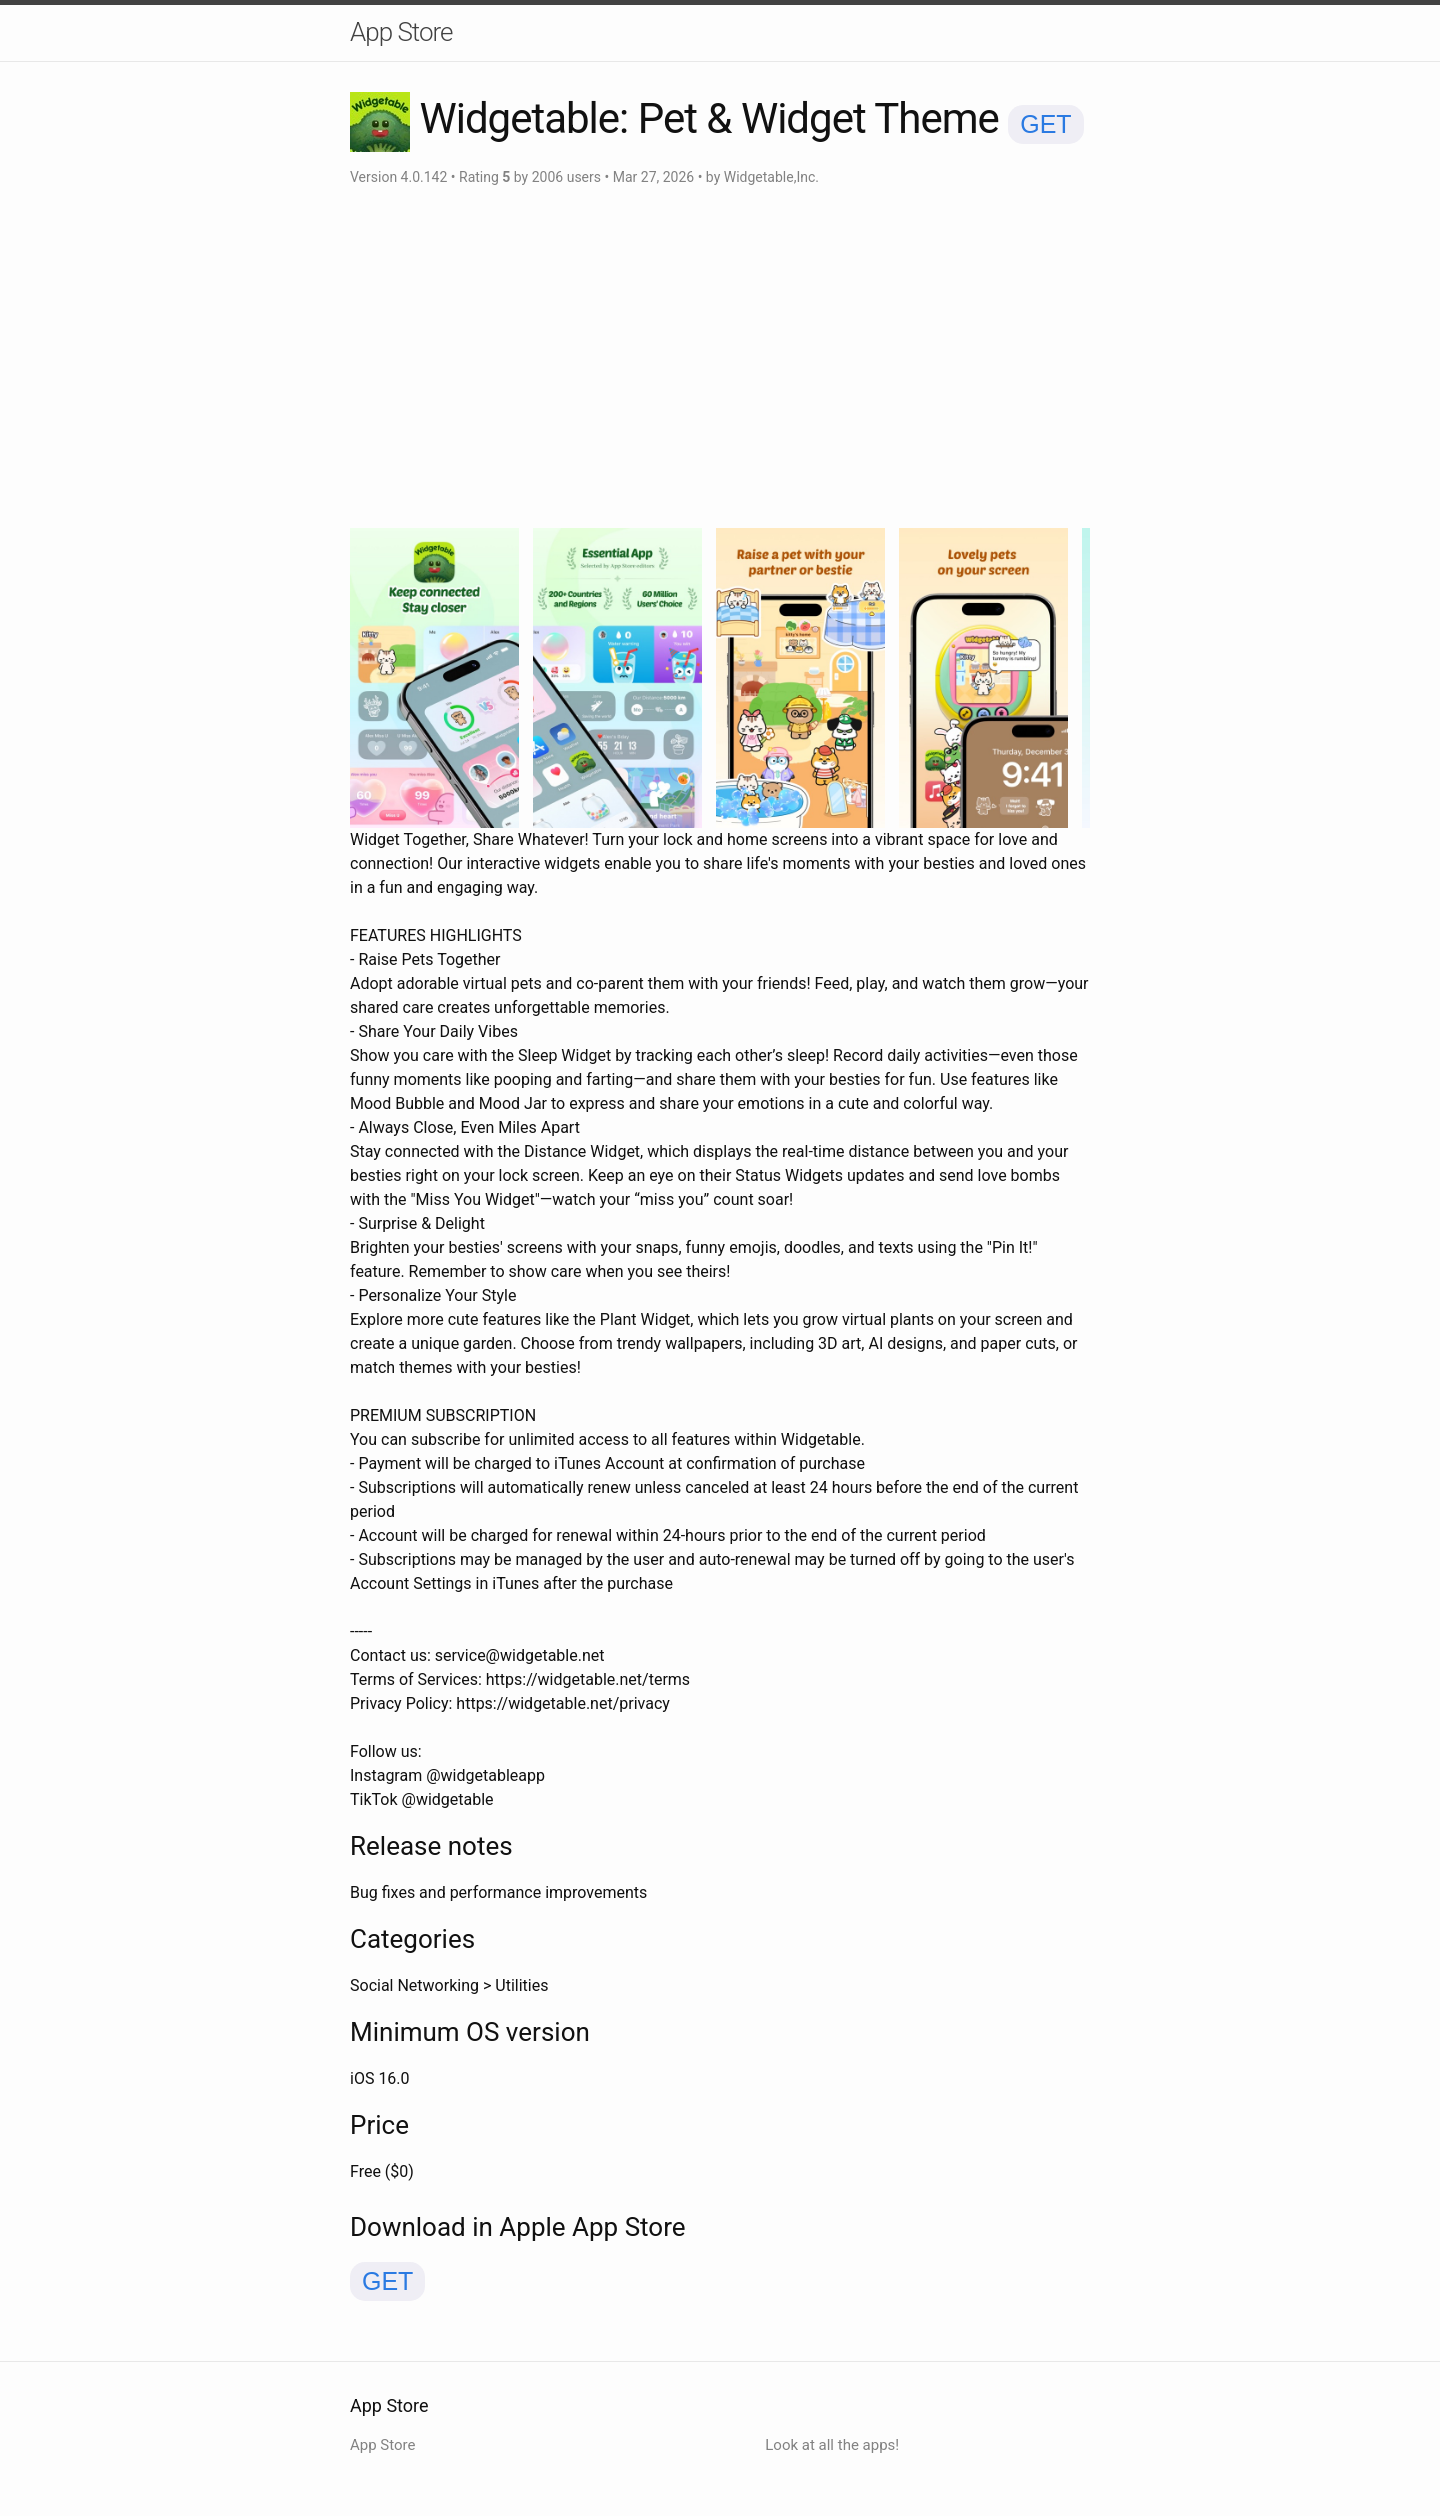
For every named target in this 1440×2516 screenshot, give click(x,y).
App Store (401, 32)
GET (1045, 124)
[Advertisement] (720, 358)
